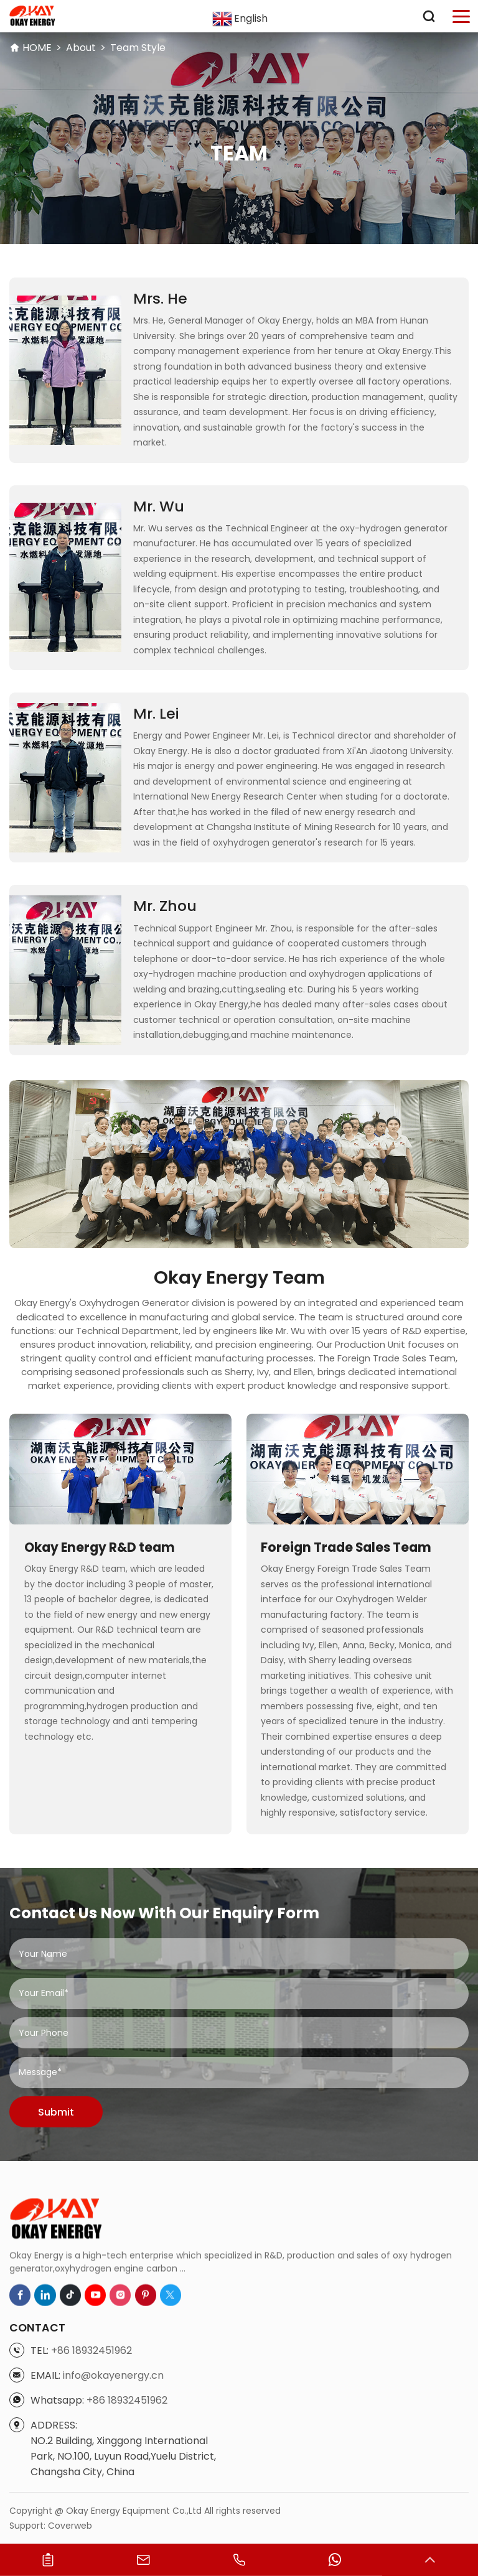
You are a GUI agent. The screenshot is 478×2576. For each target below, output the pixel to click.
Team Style (138, 47)
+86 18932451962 (91, 2508)
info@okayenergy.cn (113, 2533)
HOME (37, 47)
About (81, 47)
